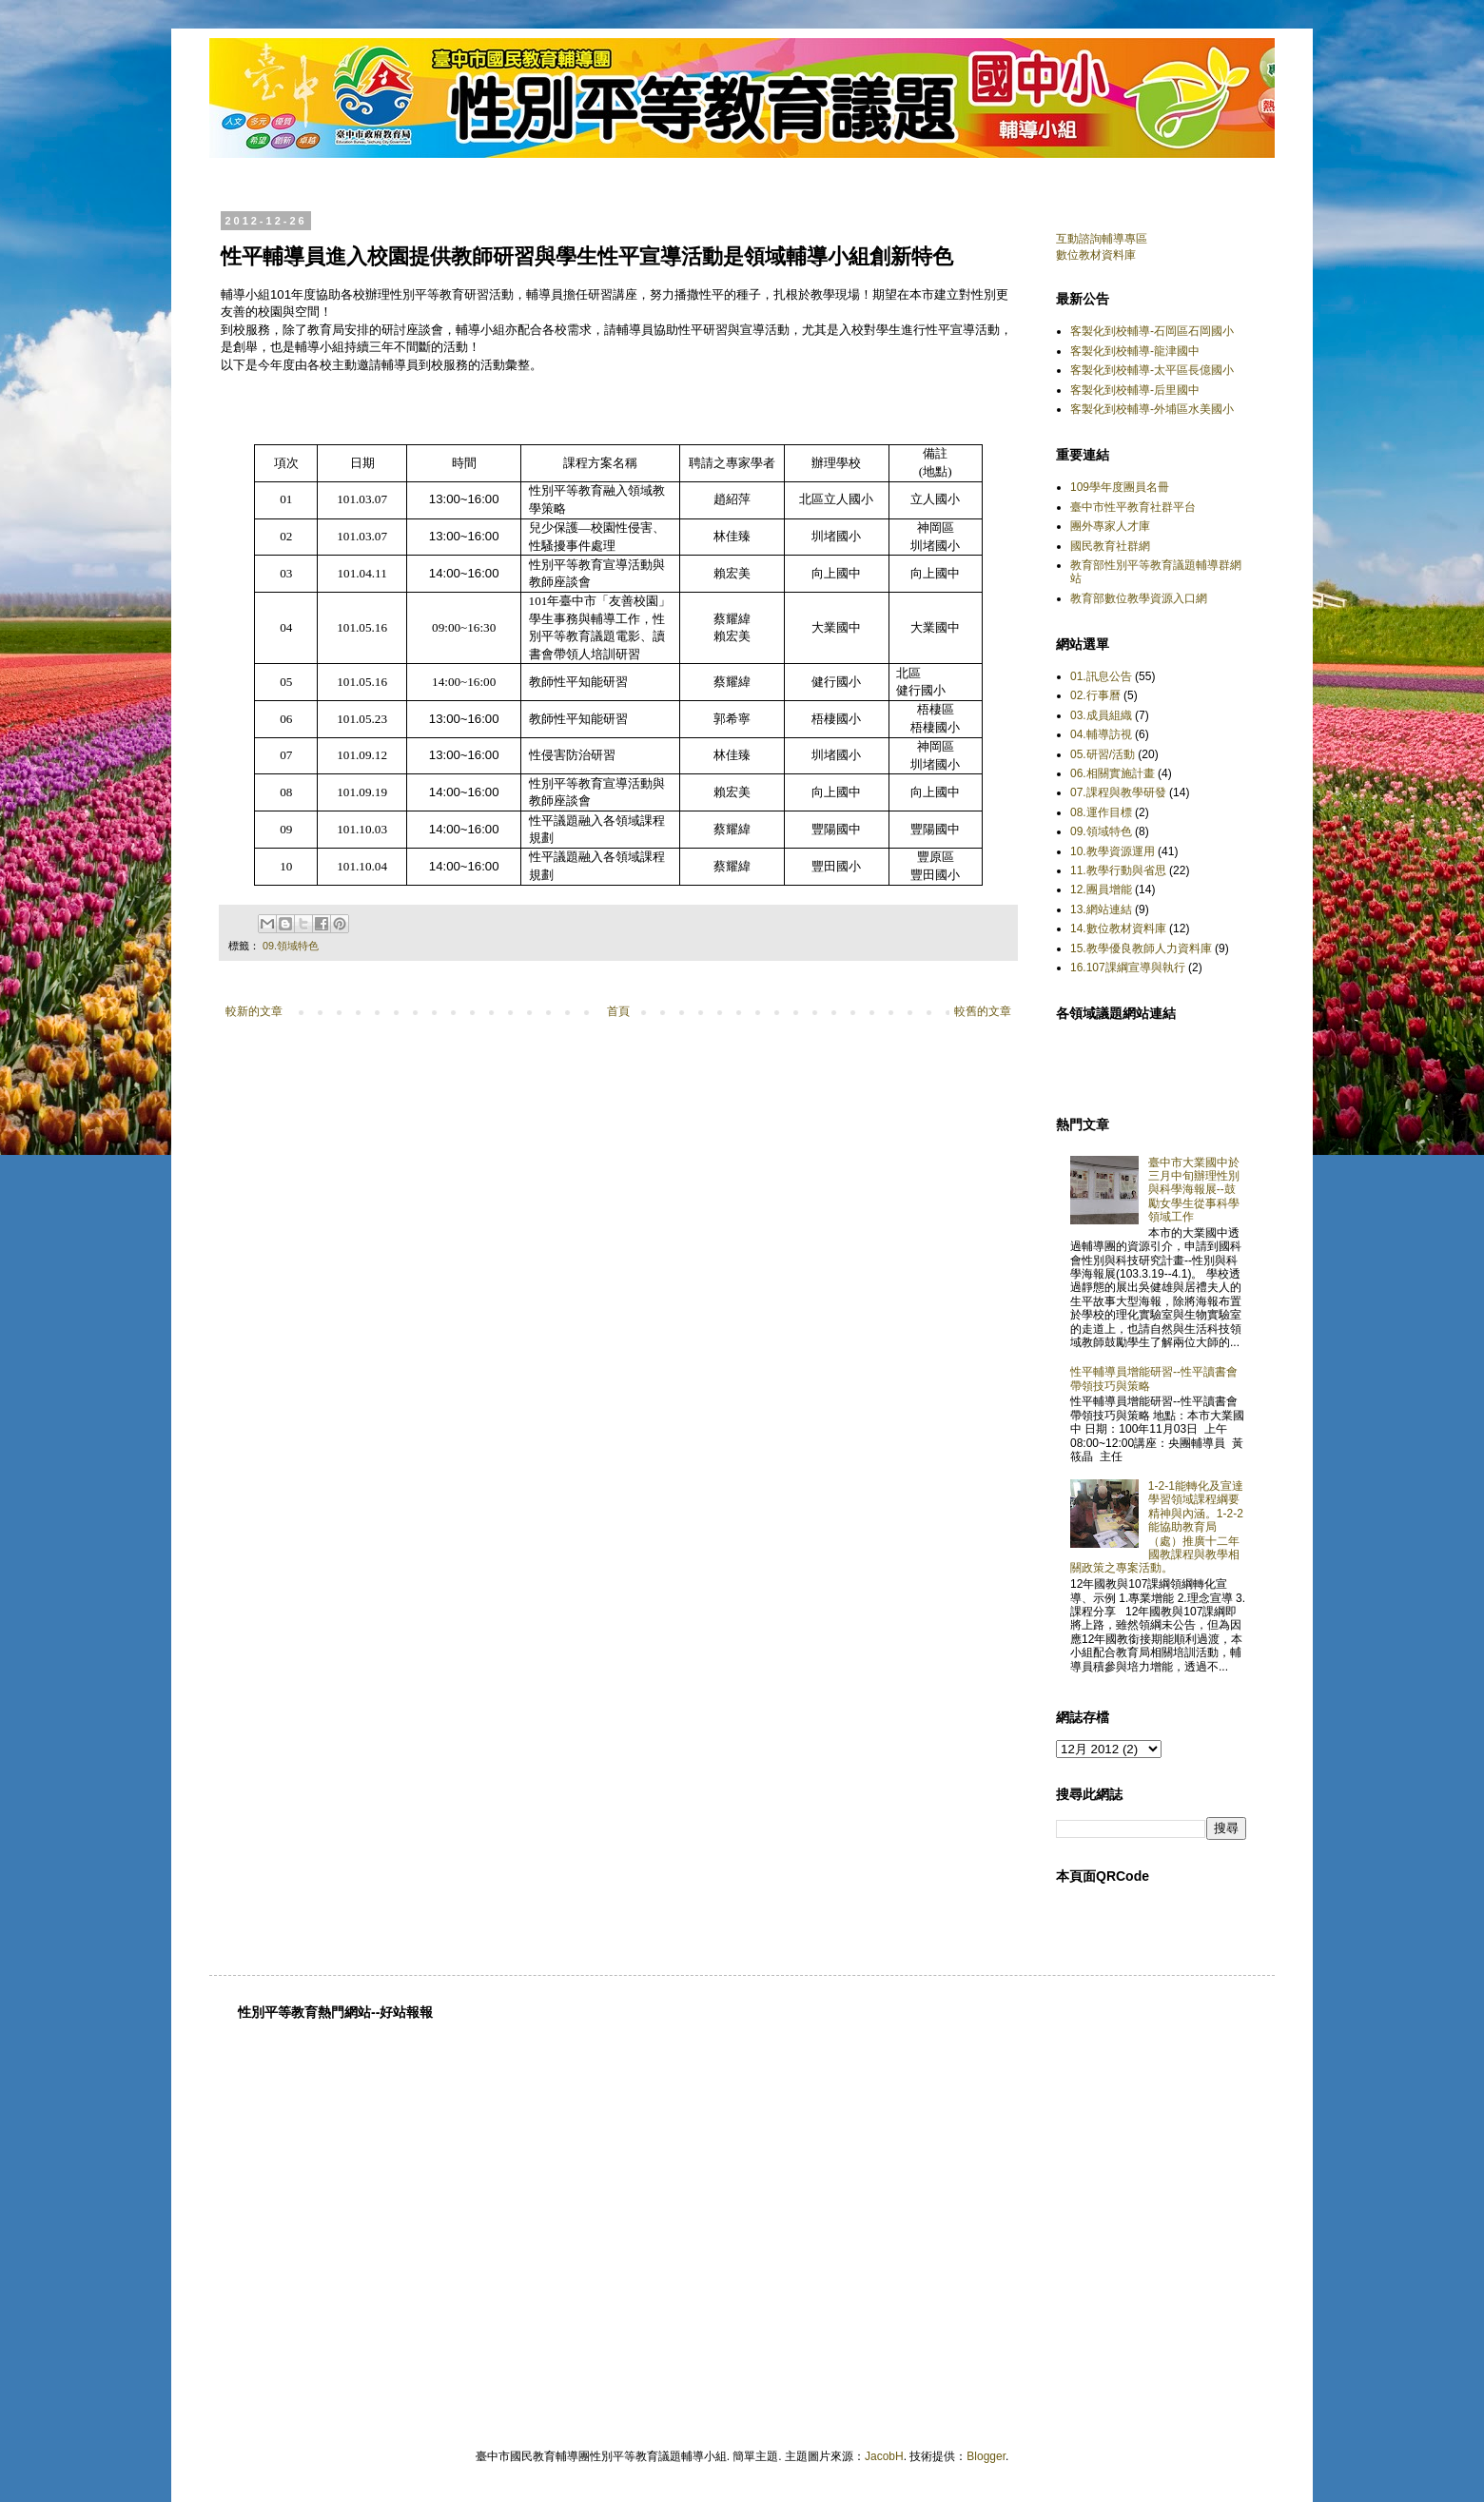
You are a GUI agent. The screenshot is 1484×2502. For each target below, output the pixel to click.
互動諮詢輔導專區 (1101, 238)
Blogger (986, 2456)
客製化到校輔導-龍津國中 (1135, 351)
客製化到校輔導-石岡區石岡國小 (1152, 331)
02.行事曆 (1095, 695)
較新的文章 (254, 1011)
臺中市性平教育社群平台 (1133, 507)
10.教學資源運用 (1112, 851)
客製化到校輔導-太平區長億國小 (1152, 370)
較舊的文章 (982, 1011)
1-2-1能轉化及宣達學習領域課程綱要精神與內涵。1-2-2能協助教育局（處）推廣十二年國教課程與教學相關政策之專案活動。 (1156, 1526)
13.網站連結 (1101, 909)
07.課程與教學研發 (1118, 792)
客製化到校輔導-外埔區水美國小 (1152, 409)
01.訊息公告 (1101, 676)
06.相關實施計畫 (1112, 773)
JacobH (884, 2456)
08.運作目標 (1101, 812)
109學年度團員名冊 (1119, 487)
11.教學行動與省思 (1118, 870)
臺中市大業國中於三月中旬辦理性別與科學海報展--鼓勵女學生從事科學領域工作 (1194, 1190)
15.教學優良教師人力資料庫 (1141, 948)
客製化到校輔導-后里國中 (1135, 390)
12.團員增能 (1101, 889)
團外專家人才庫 (1110, 526)
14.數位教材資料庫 (1118, 928)
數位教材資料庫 (1096, 255)
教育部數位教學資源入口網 (1138, 598)
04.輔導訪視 (1101, 734)
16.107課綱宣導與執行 (1127, 967)
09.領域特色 (291, 945)
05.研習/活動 (1102, 754)
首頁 (618, 1011)
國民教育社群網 (1110, 546)
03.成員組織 (1101, 715)
